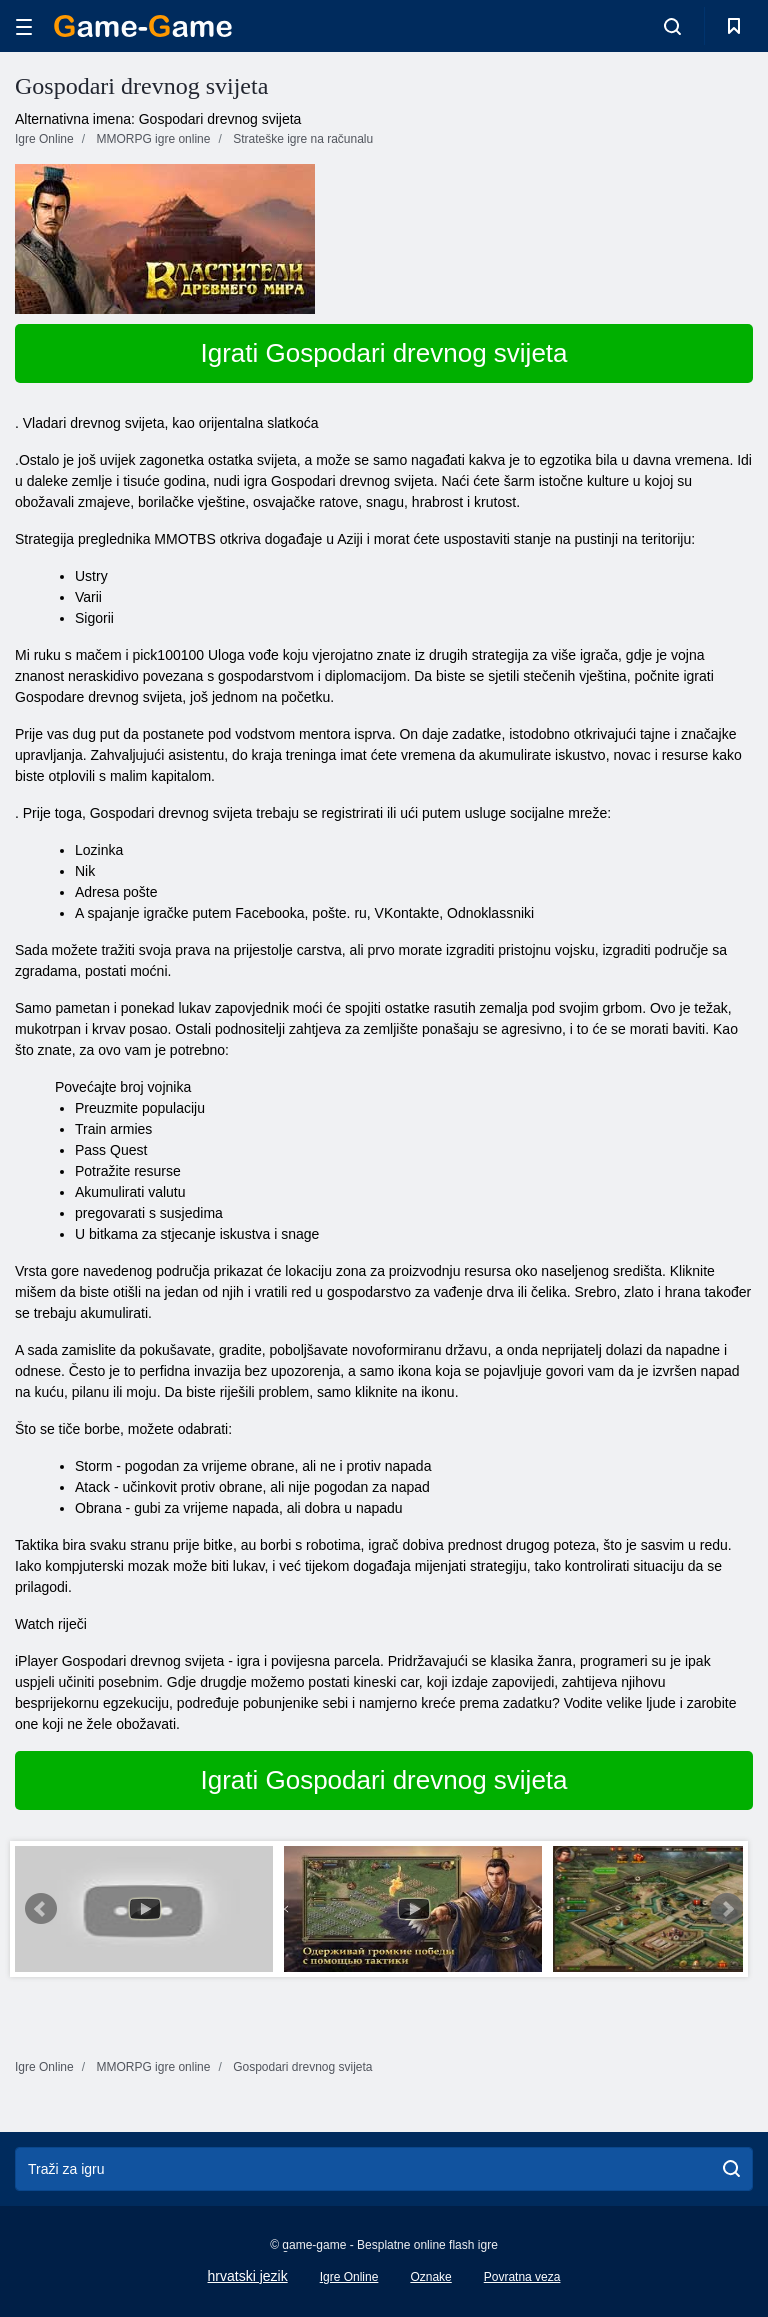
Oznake (430, 2277)
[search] (731, 2169)
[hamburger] (24, 26)
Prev (41, 1909)
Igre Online (349, 2277)
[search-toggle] (672, 26)
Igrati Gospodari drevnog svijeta (383, 353)
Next (727, 1909)
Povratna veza (522, 2277)
